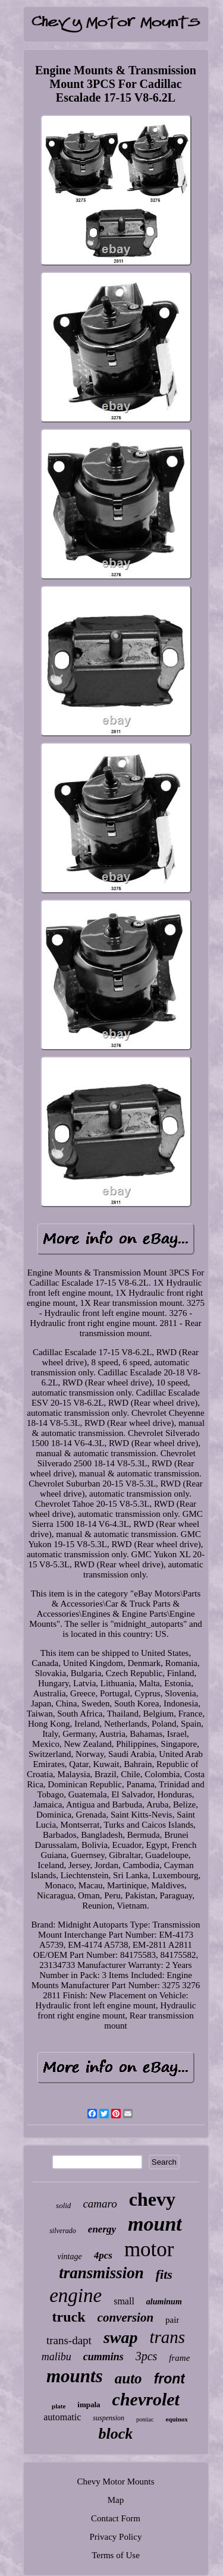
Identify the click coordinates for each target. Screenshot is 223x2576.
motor (149, 2249)
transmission (101, 2273)
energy (102, 2229)
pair (172, 2320)
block (116, 2433)
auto (128, 2378)
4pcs (103, 2255)
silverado (62, 2231)
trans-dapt (69, 2340)
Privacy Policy (116, 2537)
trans (167, 2337)
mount (155, 2224)
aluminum (164, 2301)
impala (88, 2404)
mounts (74, 2376)
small (124, 2301)
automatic (62, 2417)
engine (75, 2295)
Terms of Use (116, 2555)
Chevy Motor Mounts (115, 2481)
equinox (176, 2419)
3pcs (147, 2356)
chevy (152, 2199)
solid (63, 2205)
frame (179, 2358)
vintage (70, 2256)
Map (116, 2500)
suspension (108, 2418)
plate (58, 2406)
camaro (100, 2203)
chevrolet (146, 2399)
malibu (56, 2357)
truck (69, 2317)
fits (164, 2274)
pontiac (144, 2419)
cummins (103, 2357)
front (169, 2378)
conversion (126, 2317)
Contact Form (115, 2518)
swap (120, 2337)
